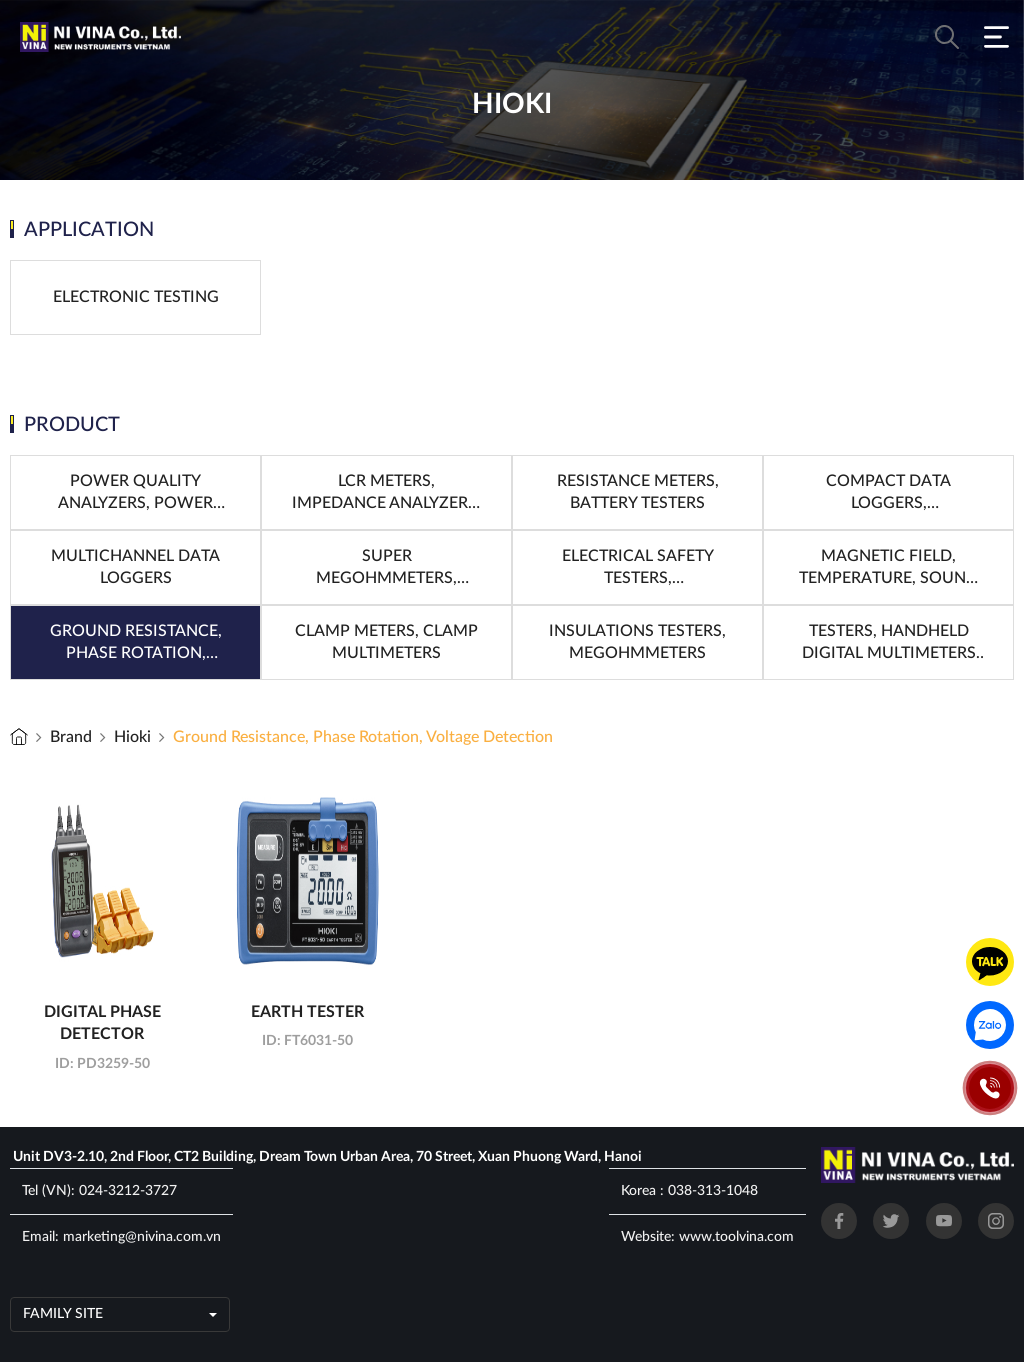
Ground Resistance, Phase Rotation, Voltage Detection (363, 737)
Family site (63, 1314)
